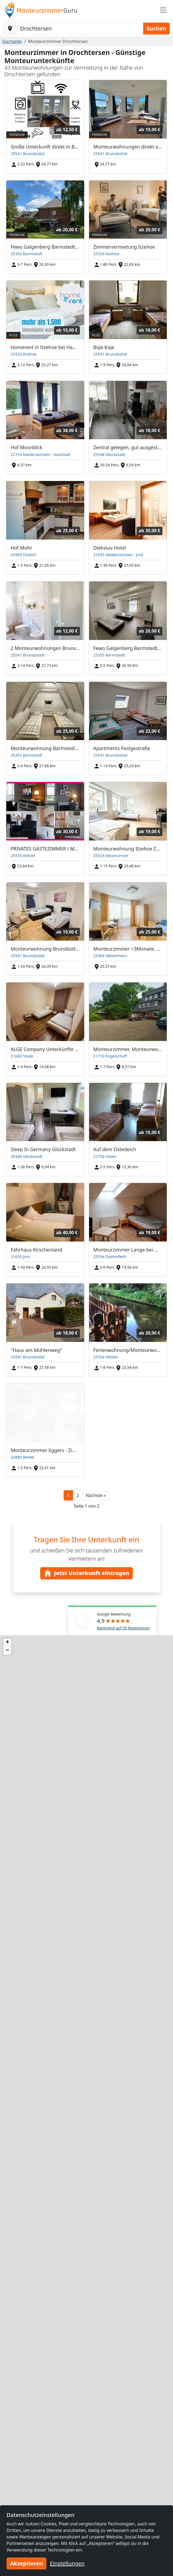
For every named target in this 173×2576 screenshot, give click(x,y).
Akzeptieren (26, 2563)
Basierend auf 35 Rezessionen (123, 1628)
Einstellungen (67, 2563)
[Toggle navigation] (163, 10)
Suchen (156, 28)
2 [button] (77, 1495)
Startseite (12, 41)
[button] (95, 1495)
